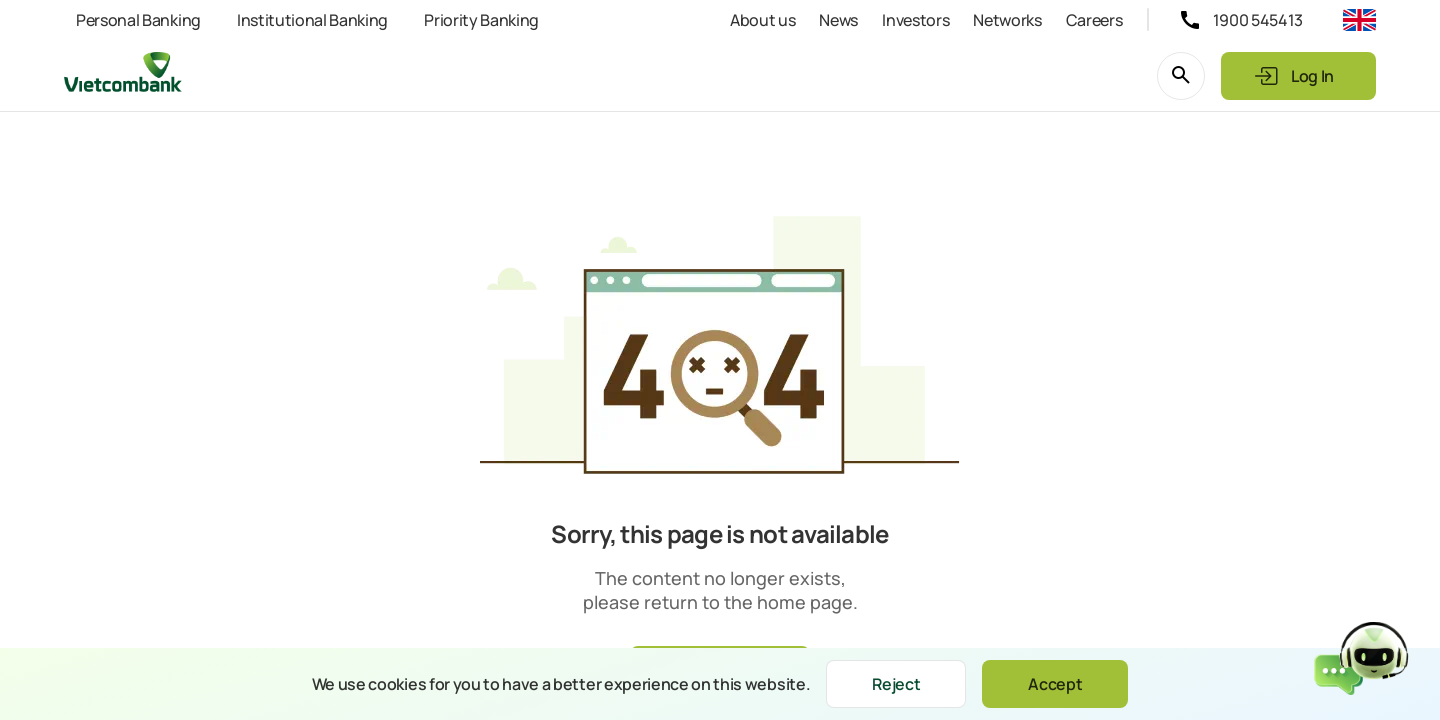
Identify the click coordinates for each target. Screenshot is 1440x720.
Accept (1055, 684)
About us (762, 20)
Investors (915, 20)
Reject (896, 684)
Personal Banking (138, 20)
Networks (1007, 20)
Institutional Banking (312, 20)
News (838, 20)
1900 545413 (1258, 20)
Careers (1094, 20)
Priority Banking (481, 20)
